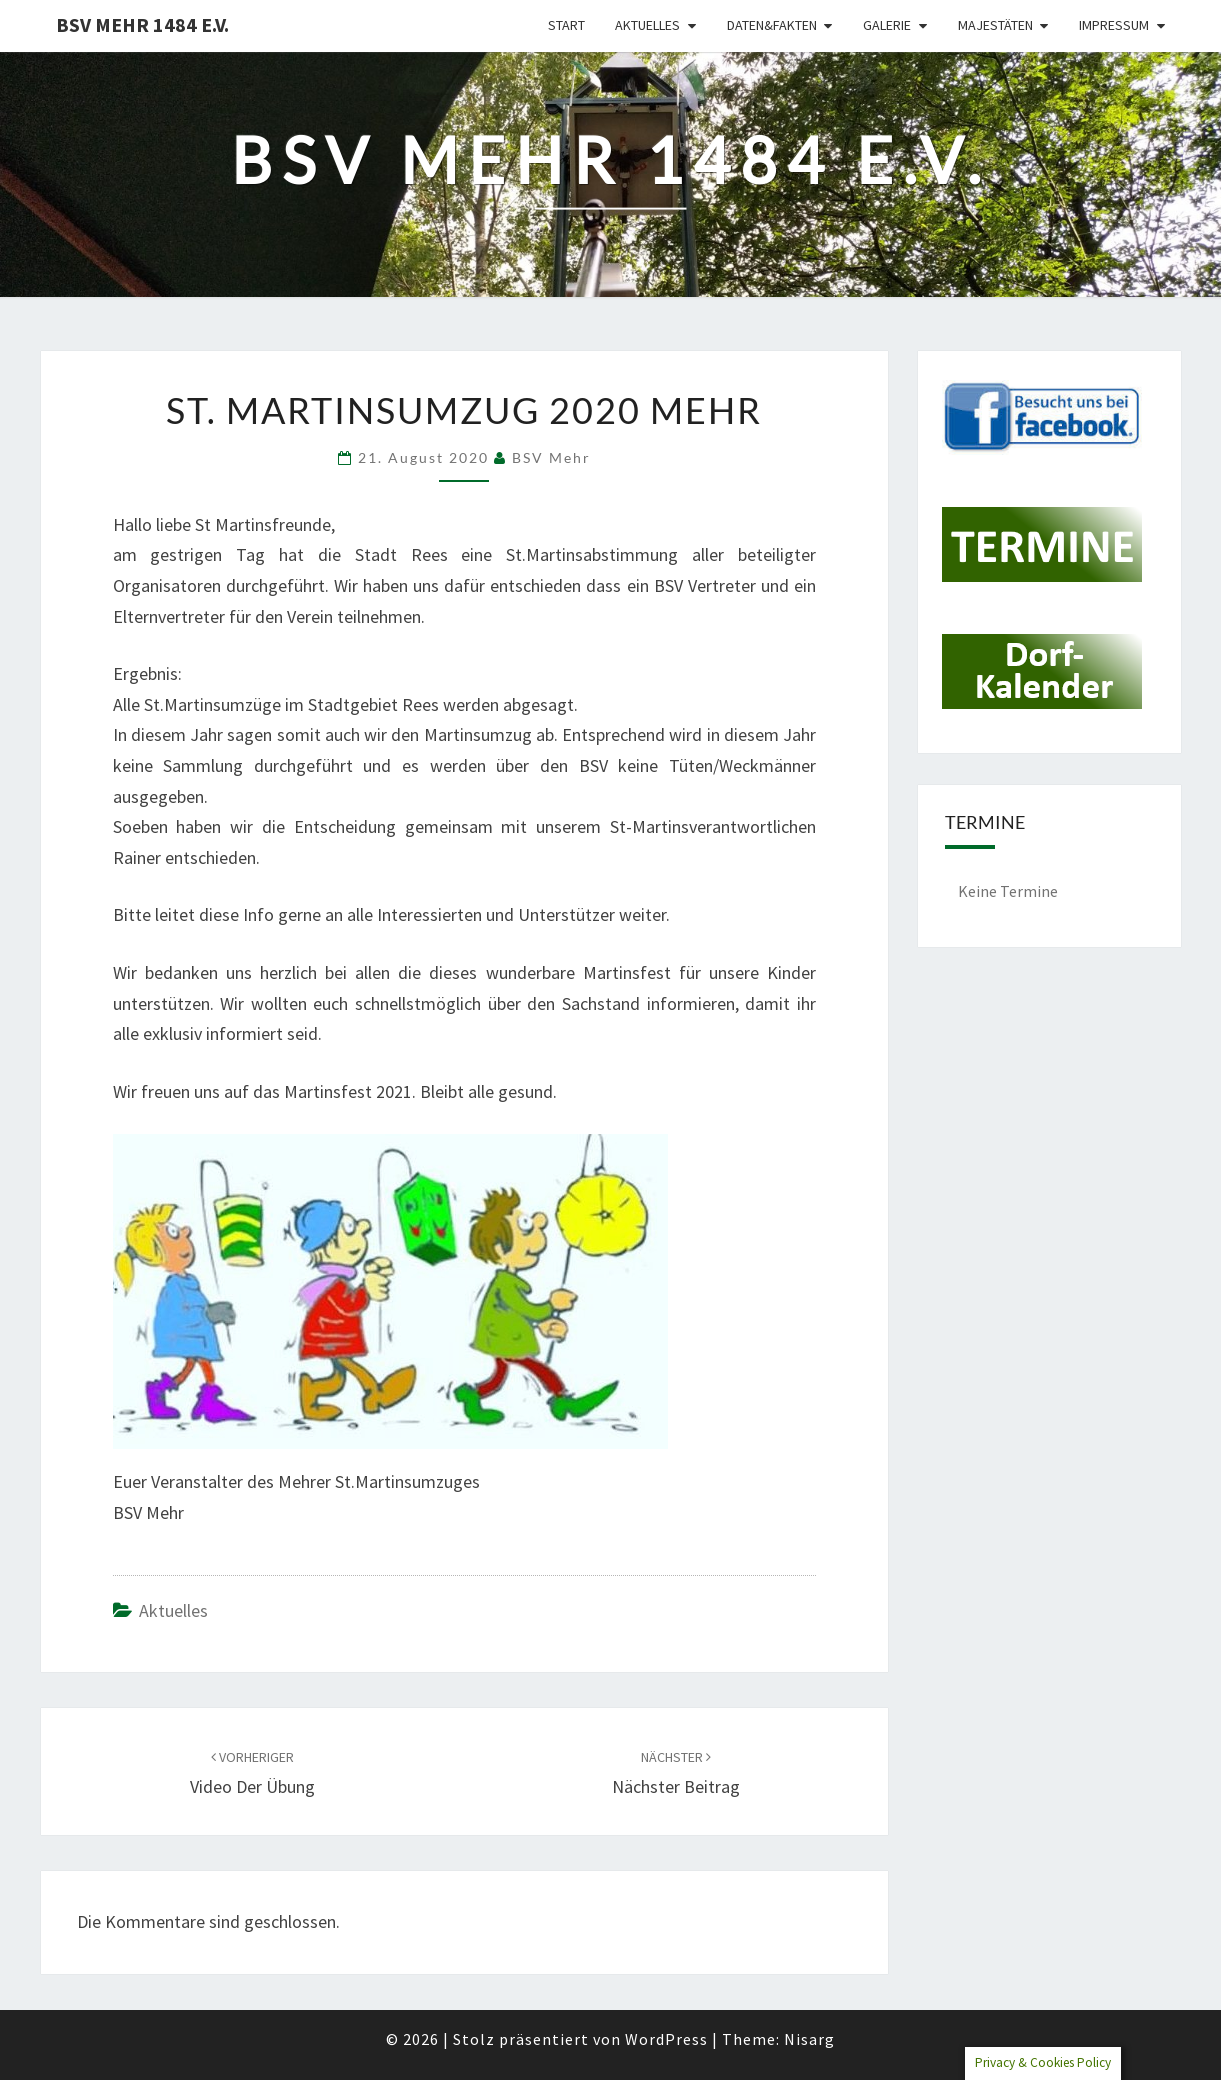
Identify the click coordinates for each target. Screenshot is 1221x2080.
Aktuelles (647, 25)
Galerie (887, 25)
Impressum (1114, 25)
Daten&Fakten (772, 25)
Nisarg (809, 2039)
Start (566, 25)
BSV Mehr (551, 457)
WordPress (666, 2039)
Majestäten (995, 25)
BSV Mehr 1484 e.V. (142, 24)
